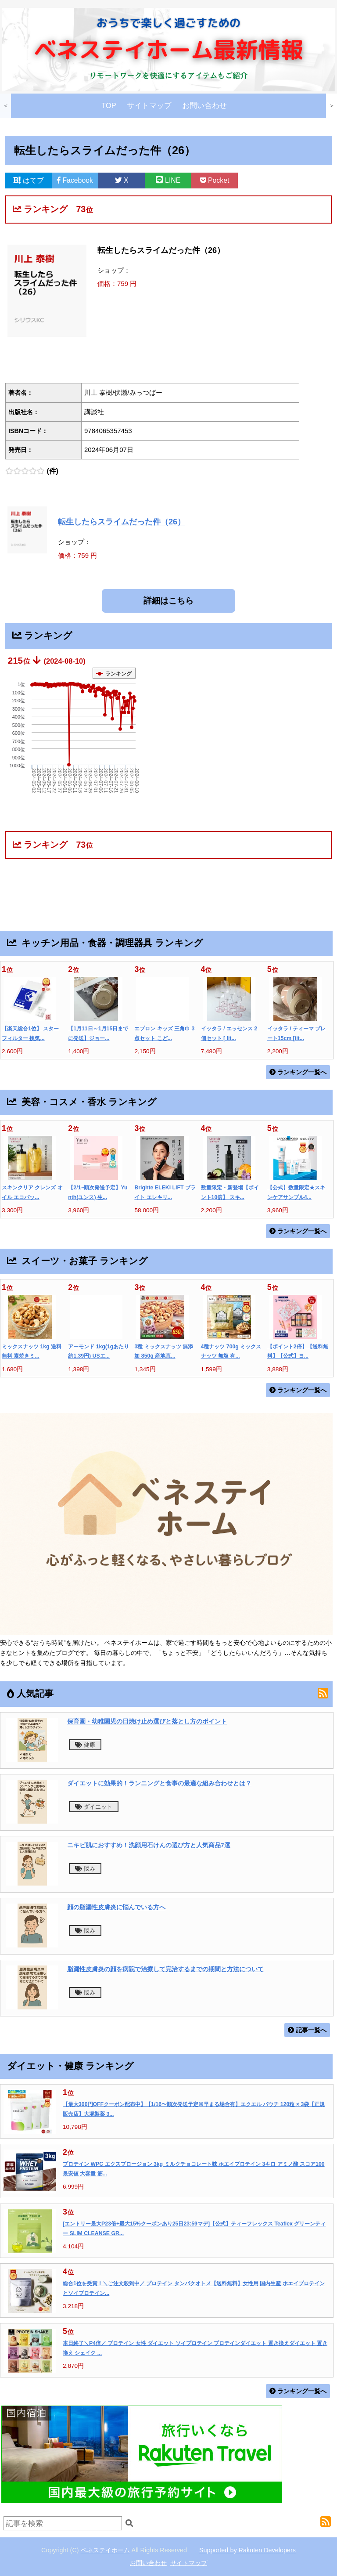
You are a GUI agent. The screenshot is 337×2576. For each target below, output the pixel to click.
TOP (108, 105)
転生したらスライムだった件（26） (121, 521)
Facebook (75, 180)
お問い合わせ (204, 105)
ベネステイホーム (105, 2550)
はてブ (28, 180)
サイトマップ (149, 105)
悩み (85, 1868)
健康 (85, 1744)
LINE (168, 180)
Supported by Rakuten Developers (247, 2550)
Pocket (214, 180)
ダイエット (93, 1806)
